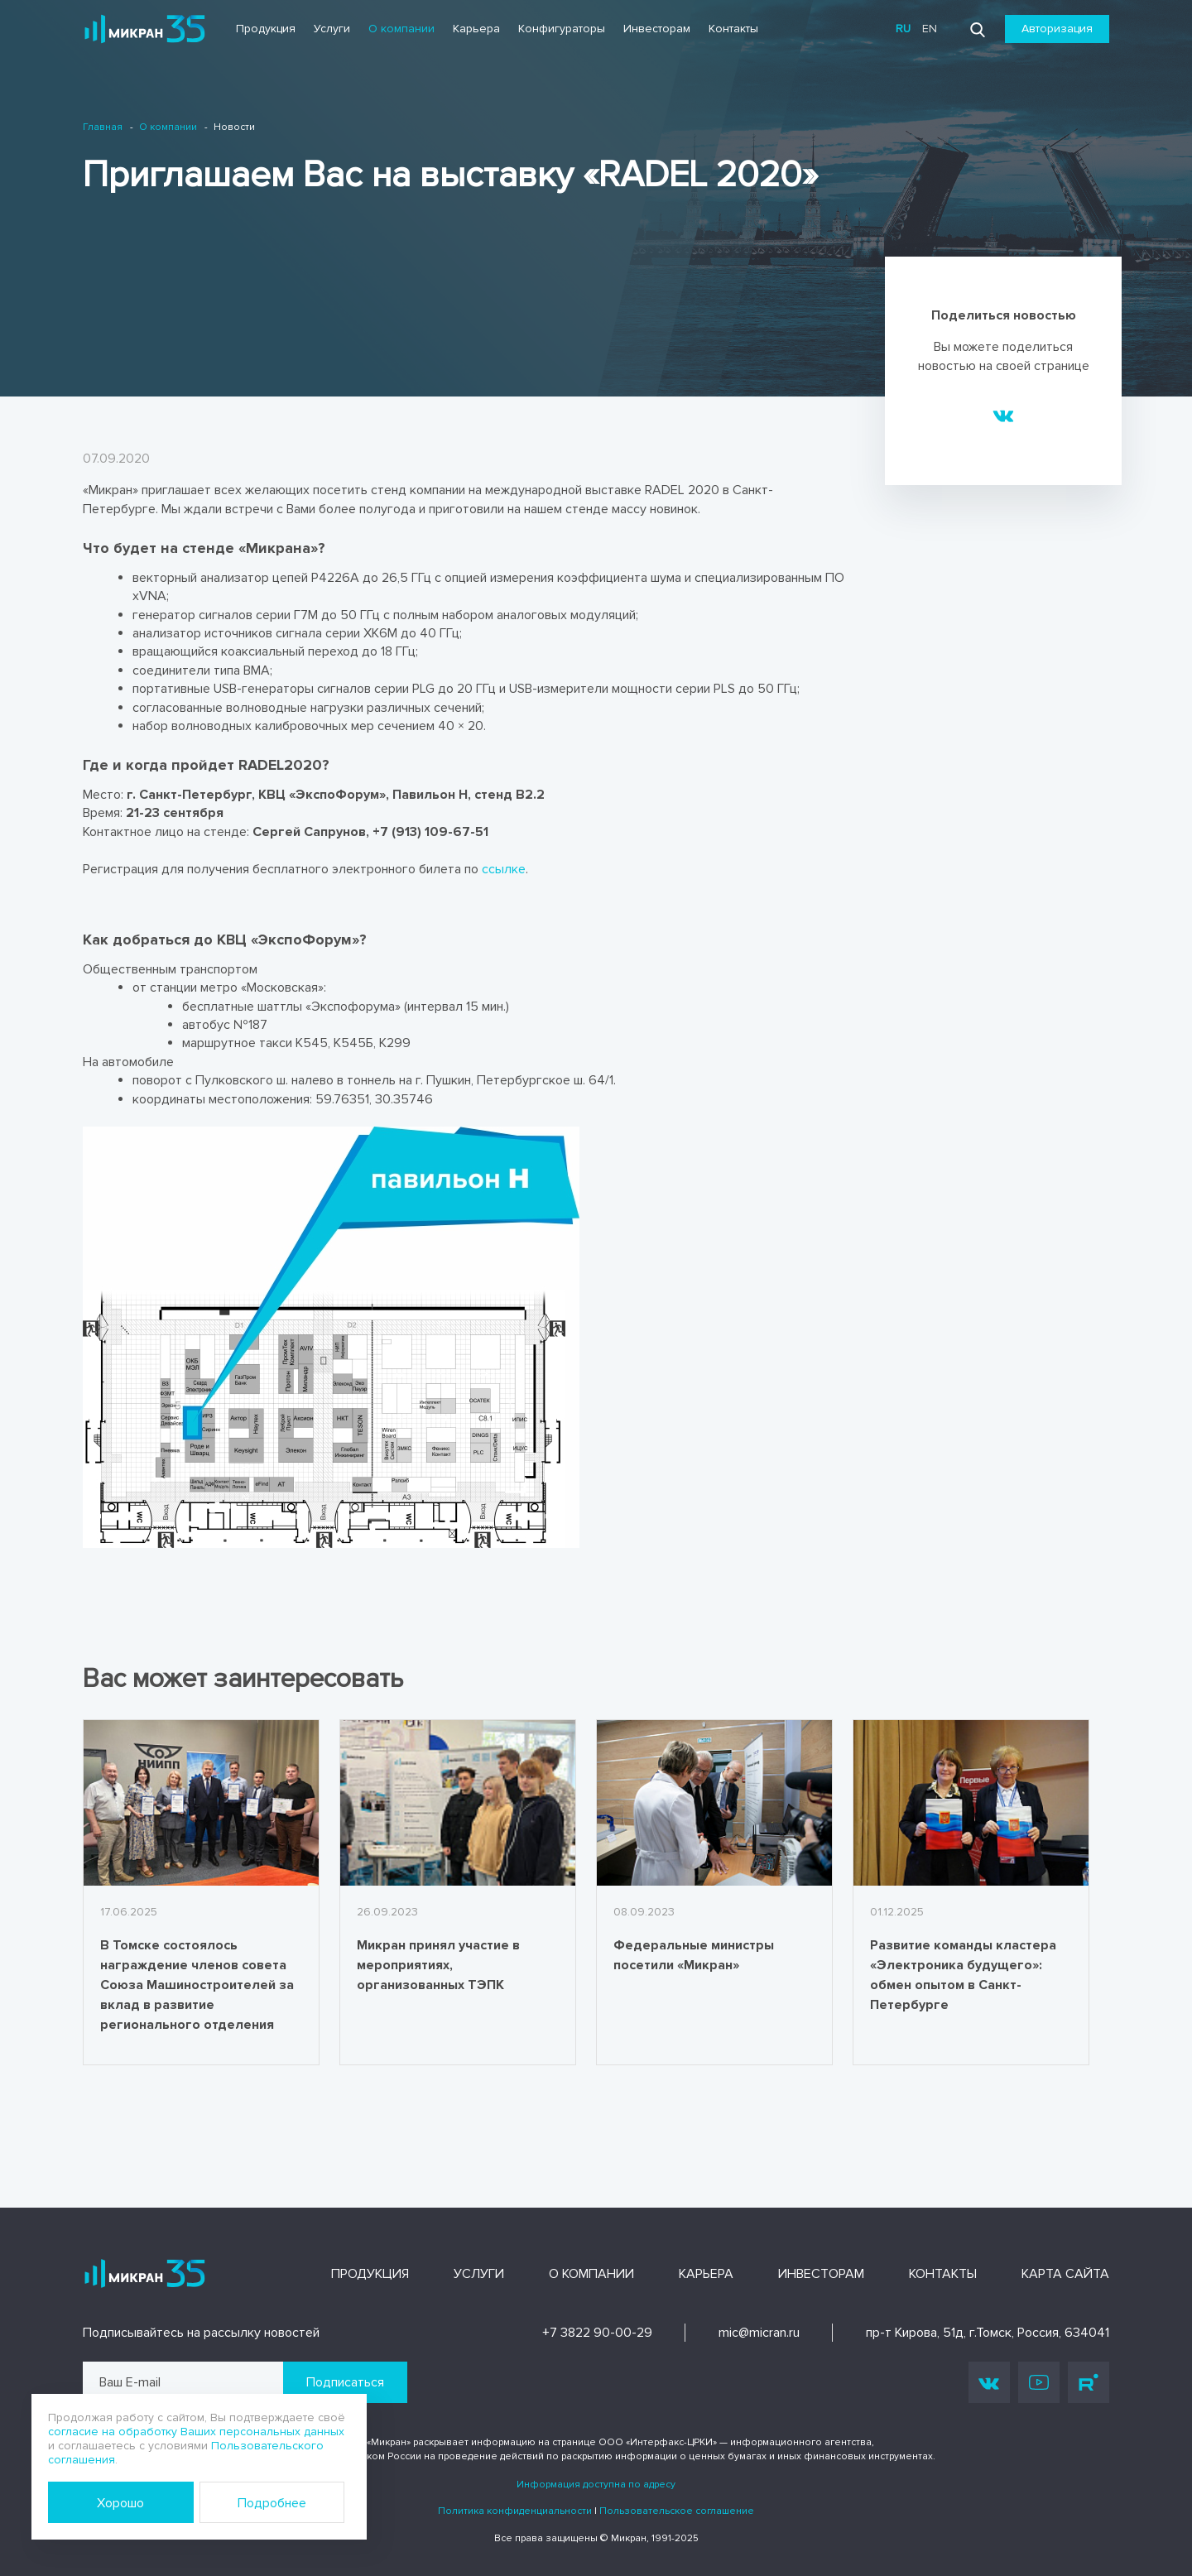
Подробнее (272, 2503)
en (929, 29)
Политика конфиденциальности (515, 2511)
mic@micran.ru (759, 2332)
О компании (401, 29)
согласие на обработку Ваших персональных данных (196, 2432)
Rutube (1088, 2382)
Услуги (332, 29)
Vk (989, 2382)
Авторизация (1057, 29)
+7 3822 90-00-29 (597, 2332)
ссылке (504, 869)
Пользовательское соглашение (676, 2511)
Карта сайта (1065, 2274)
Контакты (733, 29)
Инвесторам (656, 29)
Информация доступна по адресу (596, 2484)
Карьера (476, 29)
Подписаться (345, 2382)
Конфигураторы (561, 29)
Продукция (266, 29)
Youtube (1039, 2382)
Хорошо (120, 2503)
